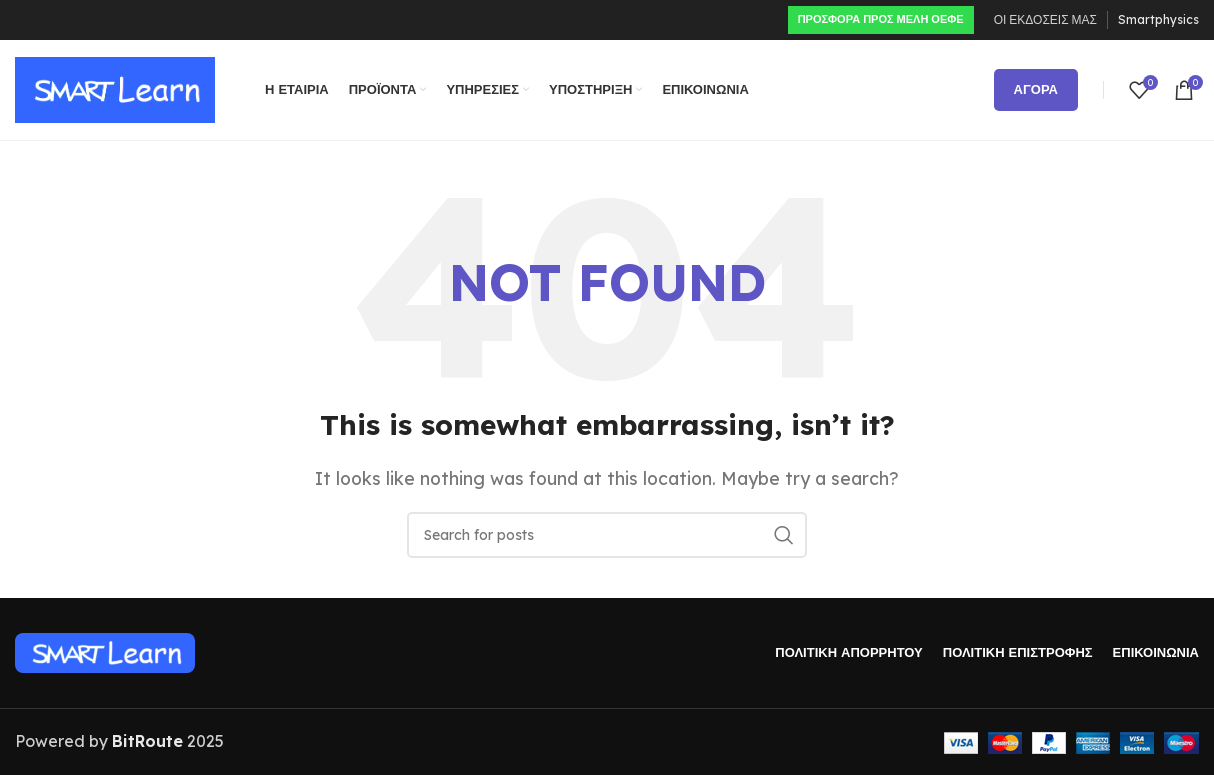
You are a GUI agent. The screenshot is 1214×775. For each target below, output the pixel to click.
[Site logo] (115, 88)
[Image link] (105, 651)
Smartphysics (1158, 19)
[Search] (607, 535)
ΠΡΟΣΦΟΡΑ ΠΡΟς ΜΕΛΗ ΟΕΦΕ (881, 19)
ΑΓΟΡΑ (1036, 89)
